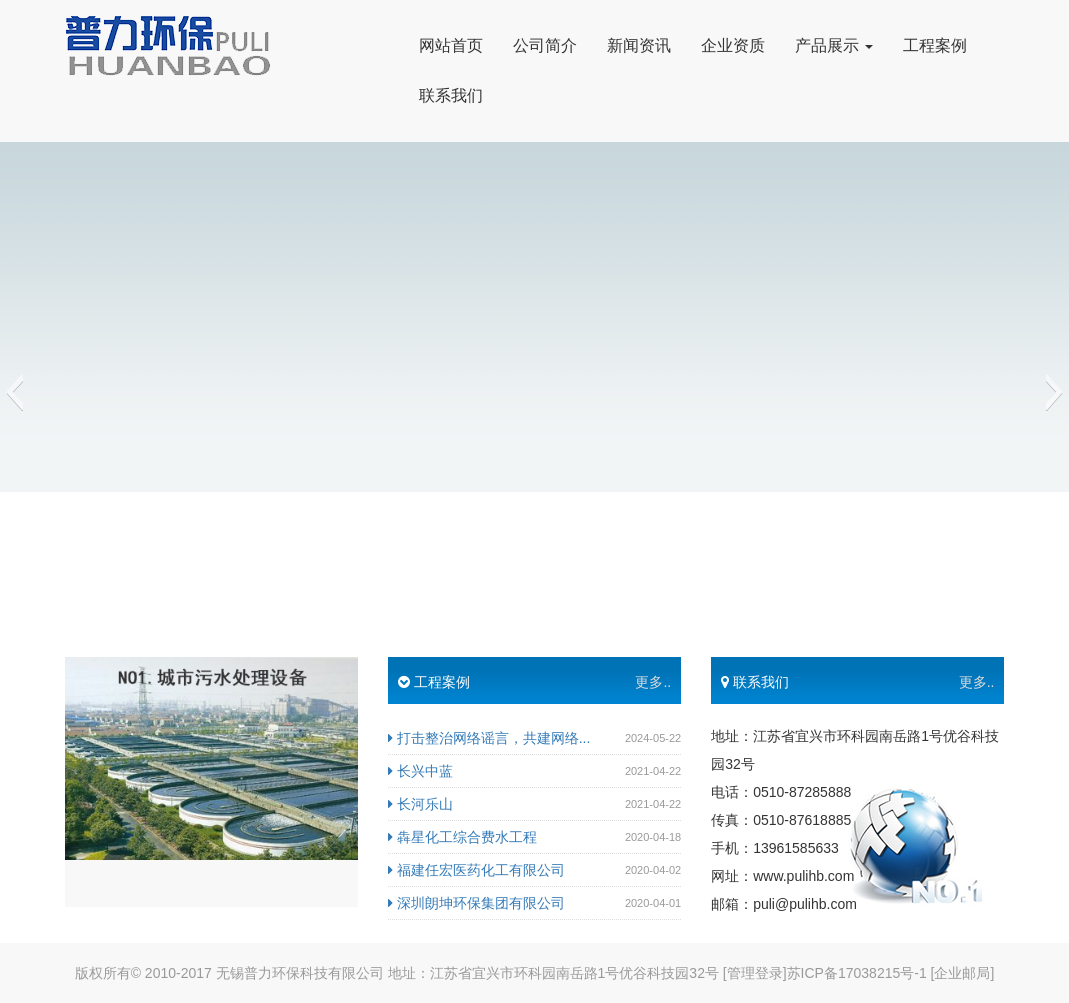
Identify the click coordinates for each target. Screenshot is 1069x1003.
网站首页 (451, 45)
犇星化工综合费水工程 (462, 837)
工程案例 (935, 45)
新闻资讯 (639, 45)
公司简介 (545, 45)
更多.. (653, 682)
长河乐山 (420, 804)
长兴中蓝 (420, 771)
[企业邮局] (963, 973)
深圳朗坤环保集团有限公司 (476, 903)
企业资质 (733, 45)
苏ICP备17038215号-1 (857, 973)
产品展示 (834, 45)
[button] (14, 392)
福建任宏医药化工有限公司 (476, 870)
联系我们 (451, 95)
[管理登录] (755, 973)
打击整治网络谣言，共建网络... (489, 738)
